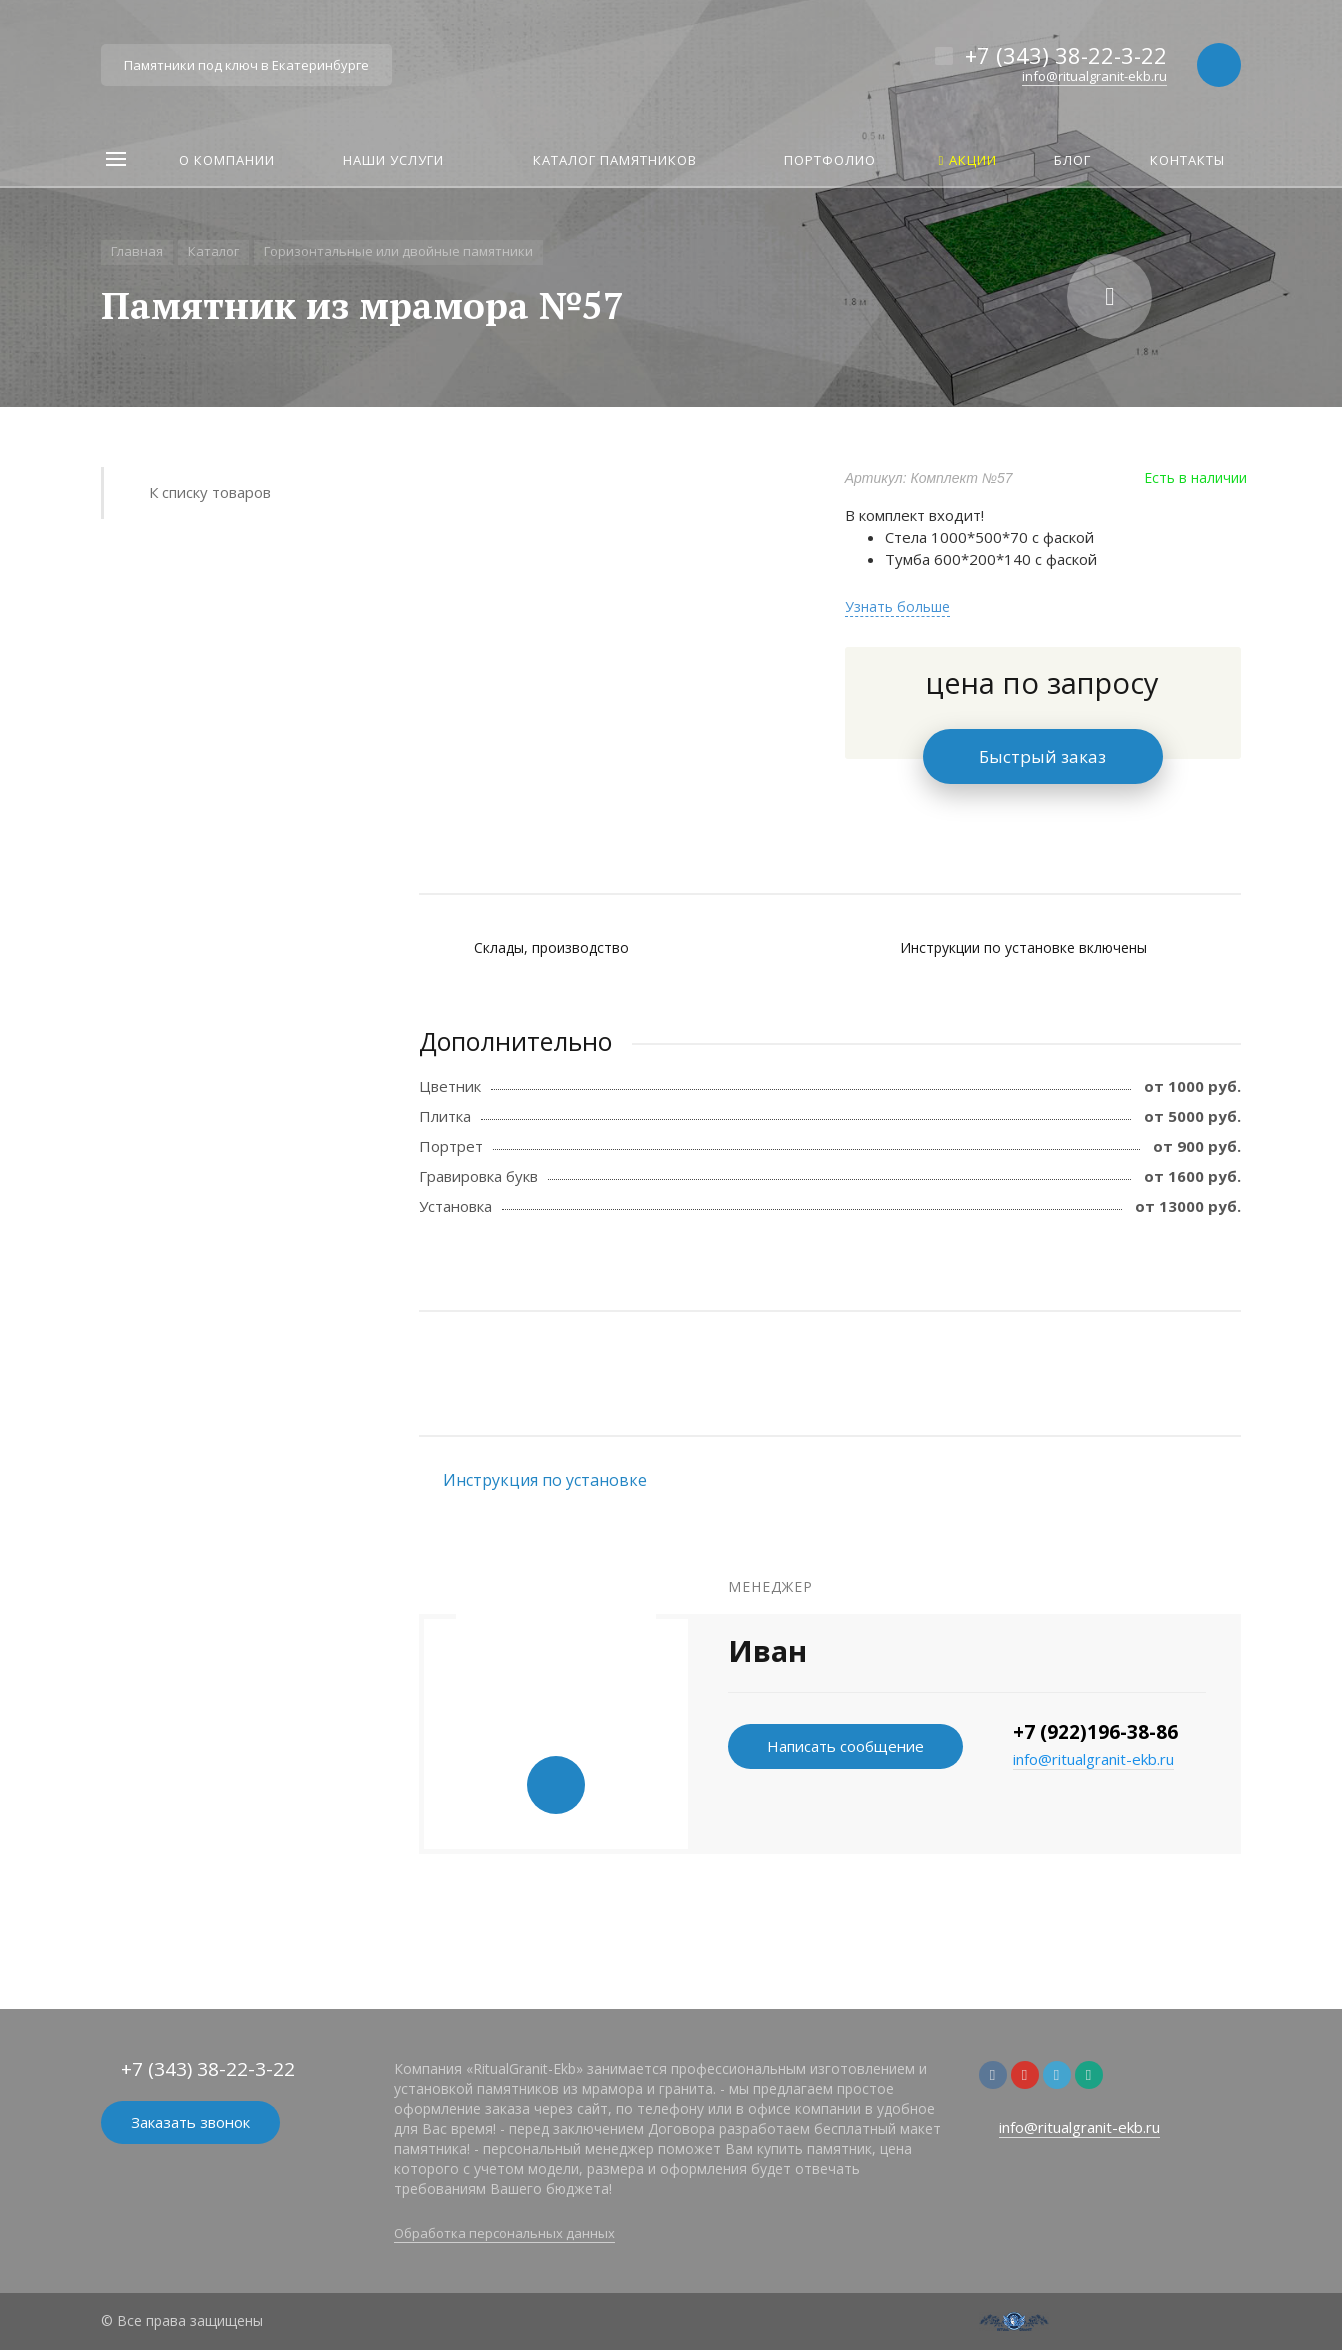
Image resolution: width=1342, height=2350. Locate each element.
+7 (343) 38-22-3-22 (1066, 55)
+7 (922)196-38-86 (1095, 1732)
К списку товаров (210, 492)
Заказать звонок (190, 2122)
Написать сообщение (845, 1746)
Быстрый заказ (1042, 756)
